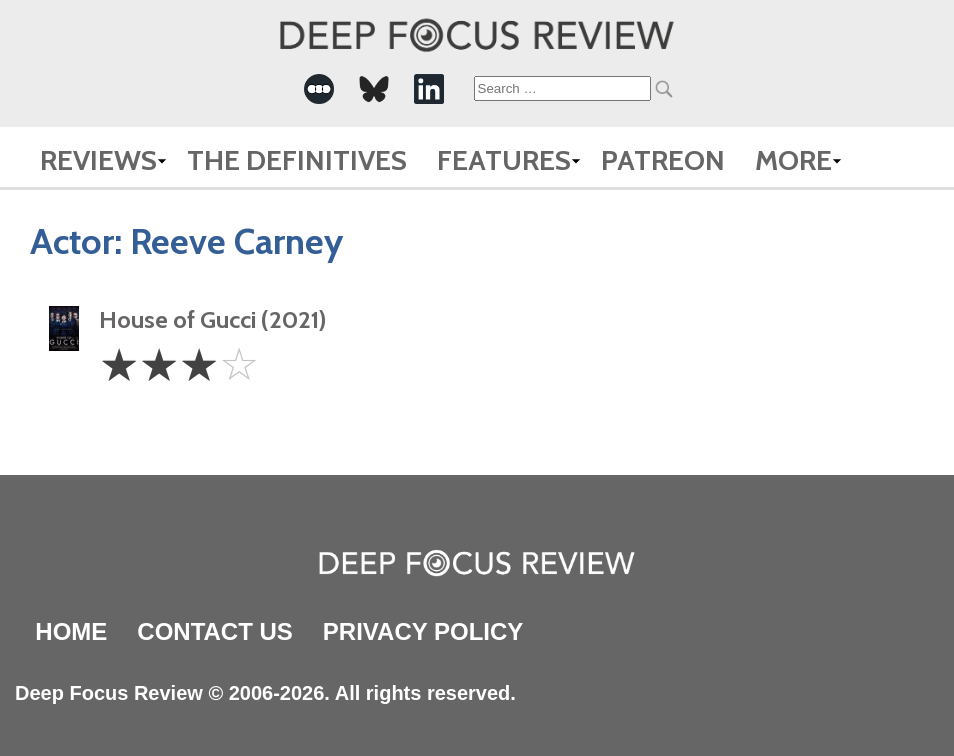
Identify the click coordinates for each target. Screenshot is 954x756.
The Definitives (297, 160)
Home (71, 631)
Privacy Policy (423, 631)
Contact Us (215, 631)
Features (504, 160)
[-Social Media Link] (319, 89)
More (793, 160)
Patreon (663, 160)
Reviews (98, 160)
